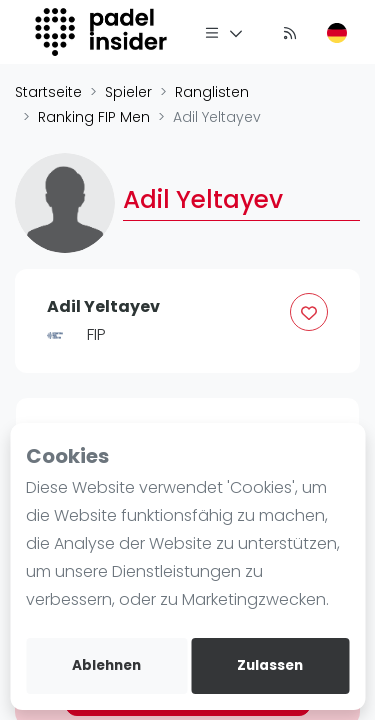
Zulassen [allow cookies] (270, 665)
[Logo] (103, 32)
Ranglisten (212, 92)
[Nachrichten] (290, 32)
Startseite (48, 92)
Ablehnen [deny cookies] (106, 665)
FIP (96, 334)
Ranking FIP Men (94, 117)
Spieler (128, 92)
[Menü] (224, 32)
